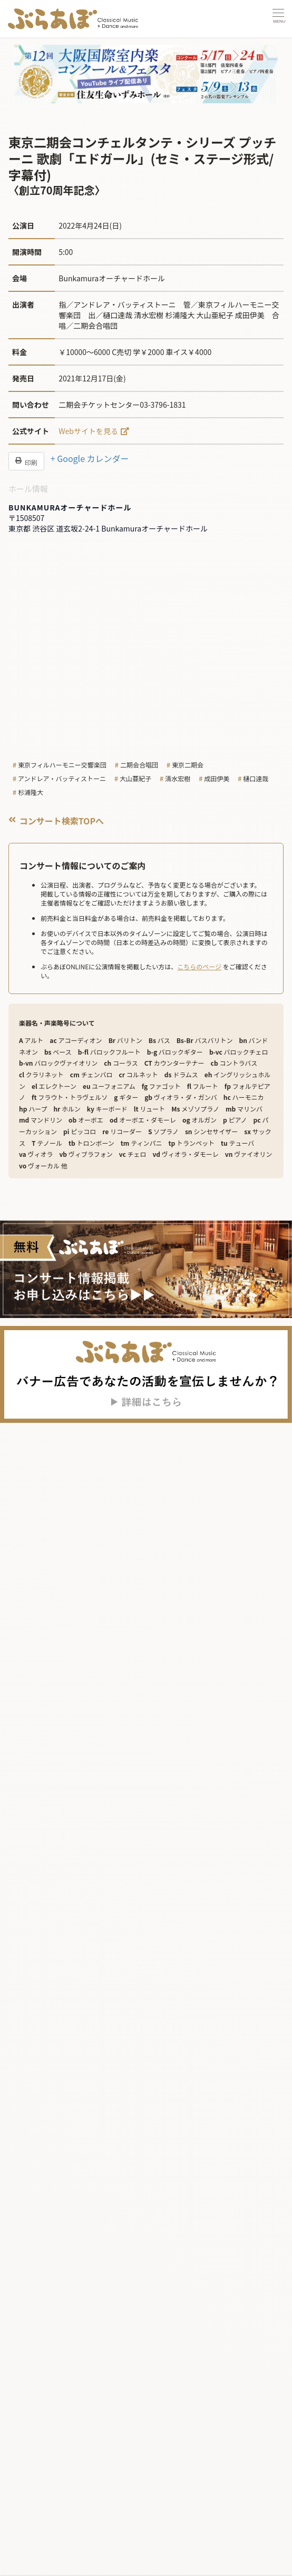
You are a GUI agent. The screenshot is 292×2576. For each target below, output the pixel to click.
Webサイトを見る (88, 431)
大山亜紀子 (135, 778)
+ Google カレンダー (90, 458)
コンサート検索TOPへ (56, 820)
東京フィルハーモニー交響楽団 (62, 764)
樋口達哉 (255, 778)
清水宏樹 (177, 778)
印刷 (26, 461)
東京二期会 (187, 764)
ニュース (36, 2547)
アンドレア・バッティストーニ (62, 778)
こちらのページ (199, 966)
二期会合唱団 (139, 764)
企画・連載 (40, 2565)
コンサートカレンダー (61, 2506)
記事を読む (38, 2527)
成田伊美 (216, 778)
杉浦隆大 (30, 792)
